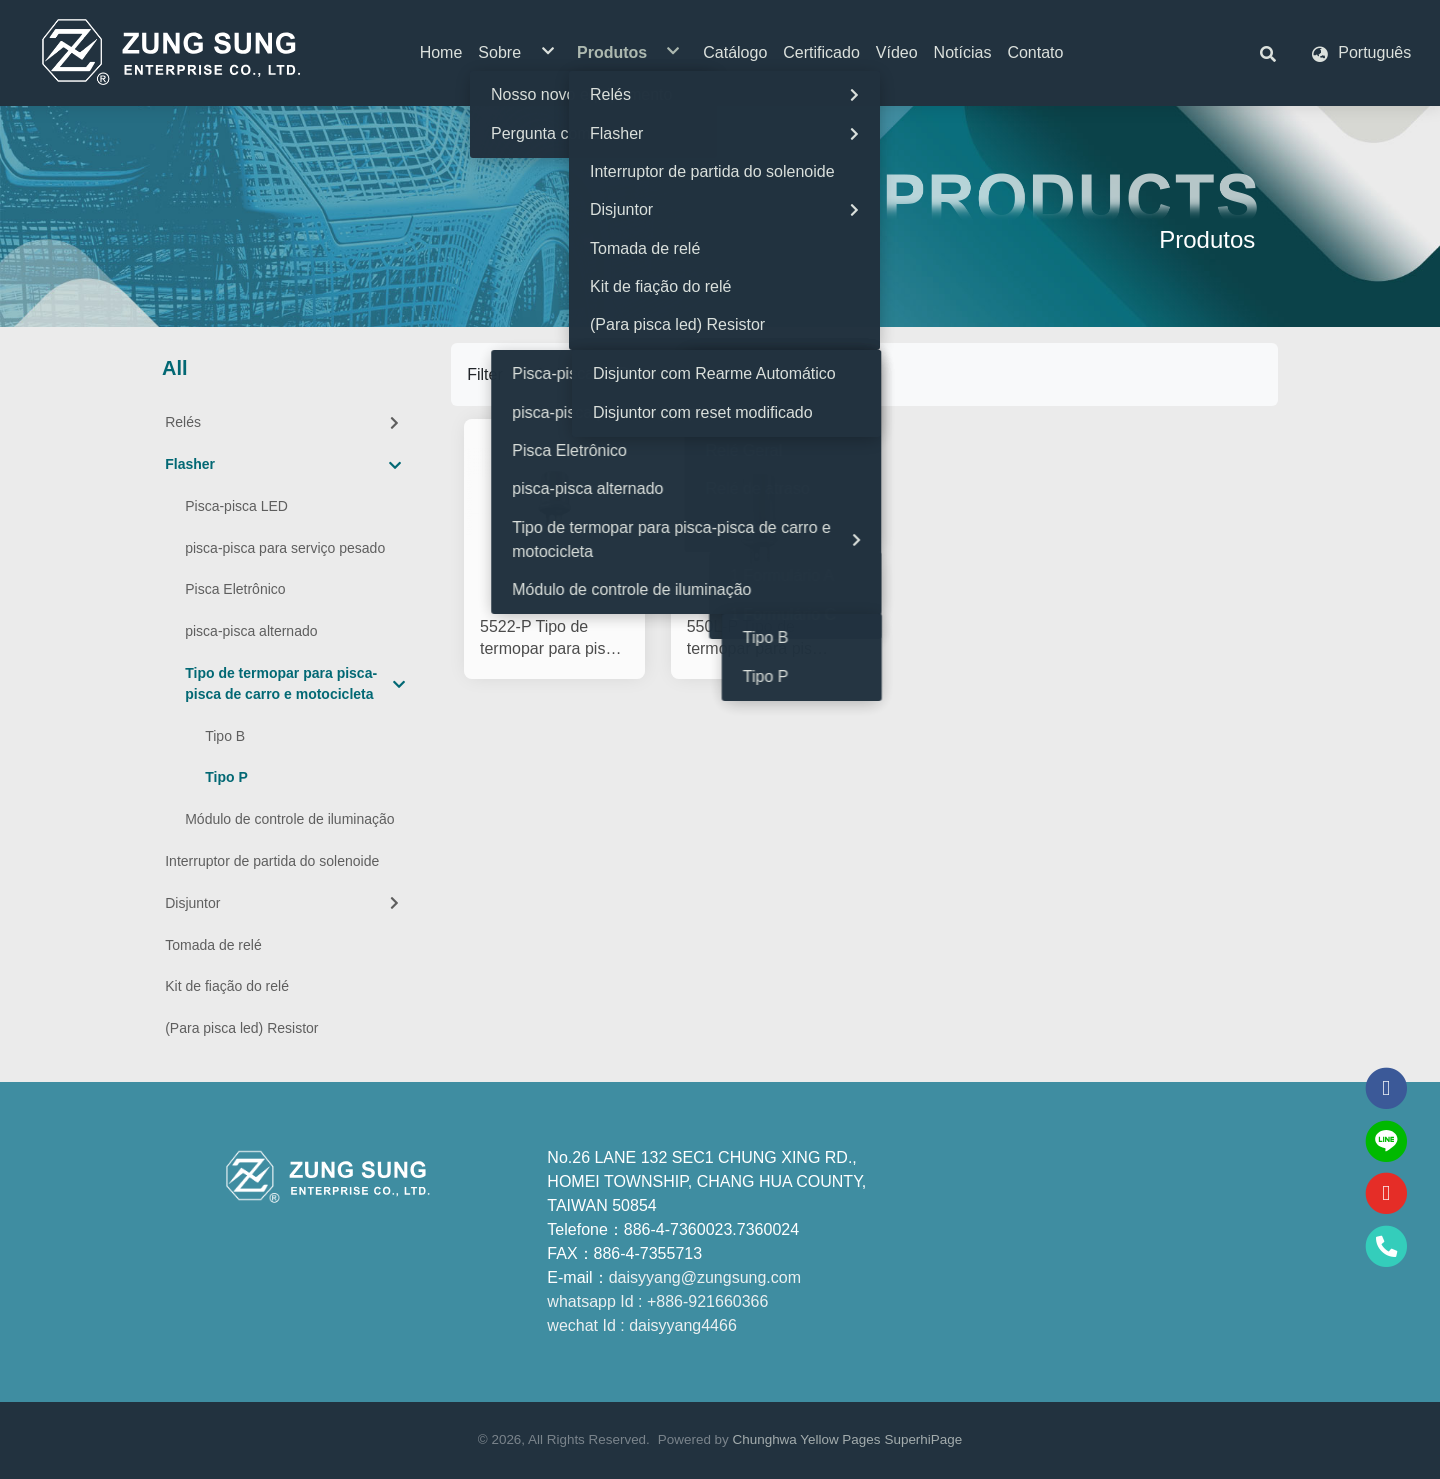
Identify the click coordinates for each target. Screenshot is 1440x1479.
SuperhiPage (923, 1439)
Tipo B (225, 736)
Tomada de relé (213, 945)
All (175, 368)
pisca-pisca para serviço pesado (285, 548)
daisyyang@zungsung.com (705, 1277)
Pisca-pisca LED (236, 506)
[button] (1268, 53)
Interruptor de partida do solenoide (272, 861)
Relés (284, 422)
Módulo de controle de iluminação (289, 819)
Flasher (283, 465)
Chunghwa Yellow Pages (807, 1439)
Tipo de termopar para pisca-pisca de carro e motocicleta (295, 683)
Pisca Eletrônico (235, 589)
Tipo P (226, 777)
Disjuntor (284, 903)
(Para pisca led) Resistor (241, 1028)
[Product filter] (610, 374)
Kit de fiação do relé (227, 986)
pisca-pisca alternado (251, 631)
